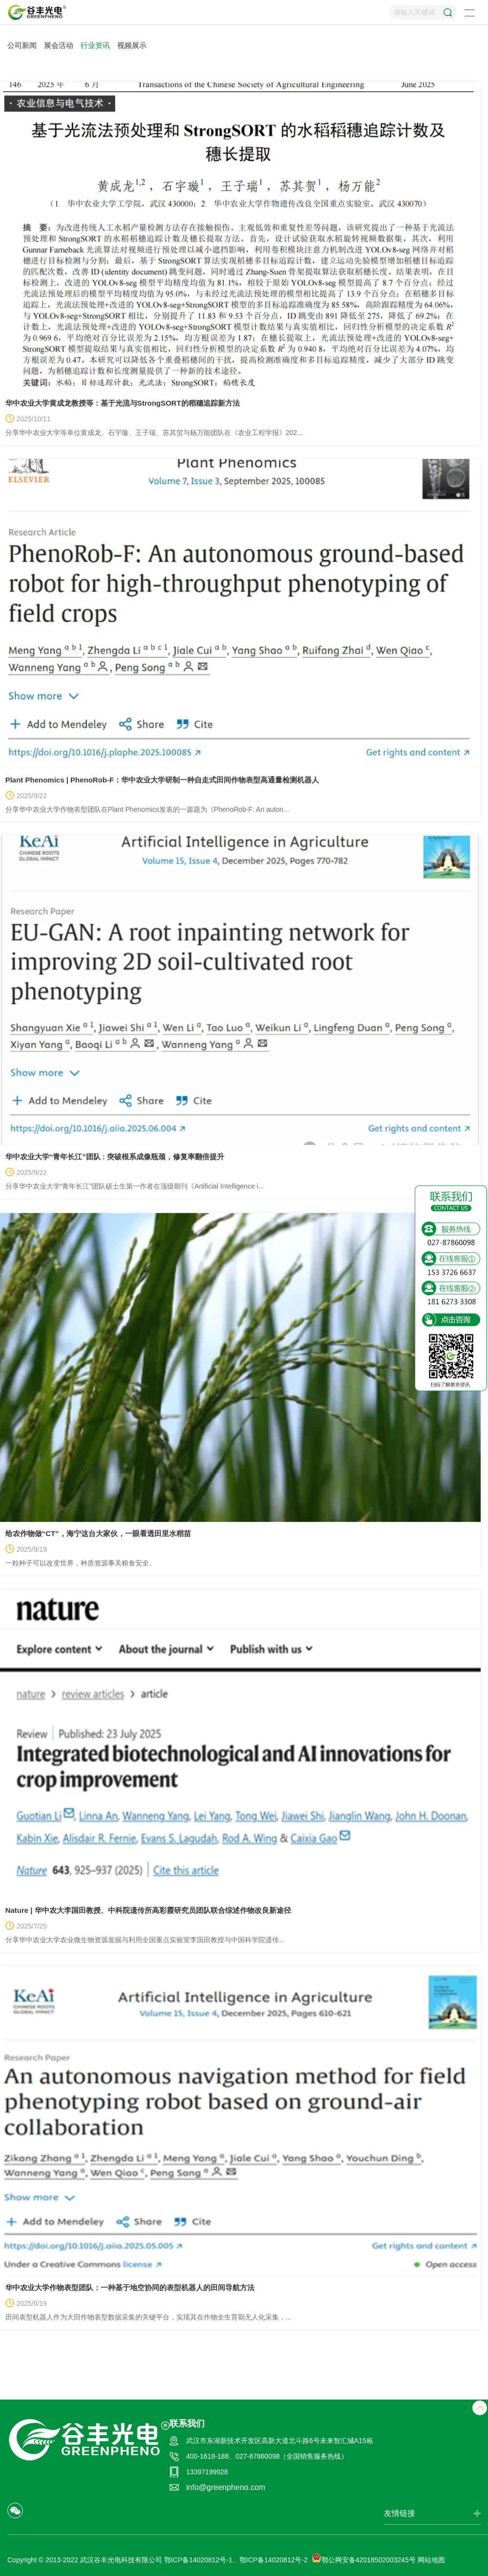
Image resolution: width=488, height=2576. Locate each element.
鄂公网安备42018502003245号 (364, 2560)
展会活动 (58, 45)
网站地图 (431, 2560)
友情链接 (399, 2513)
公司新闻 (22, 45)
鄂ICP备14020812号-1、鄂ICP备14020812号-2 (236, 2560)
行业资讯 (95, 45)
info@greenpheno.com (225, 2487)
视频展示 (132, 45)
